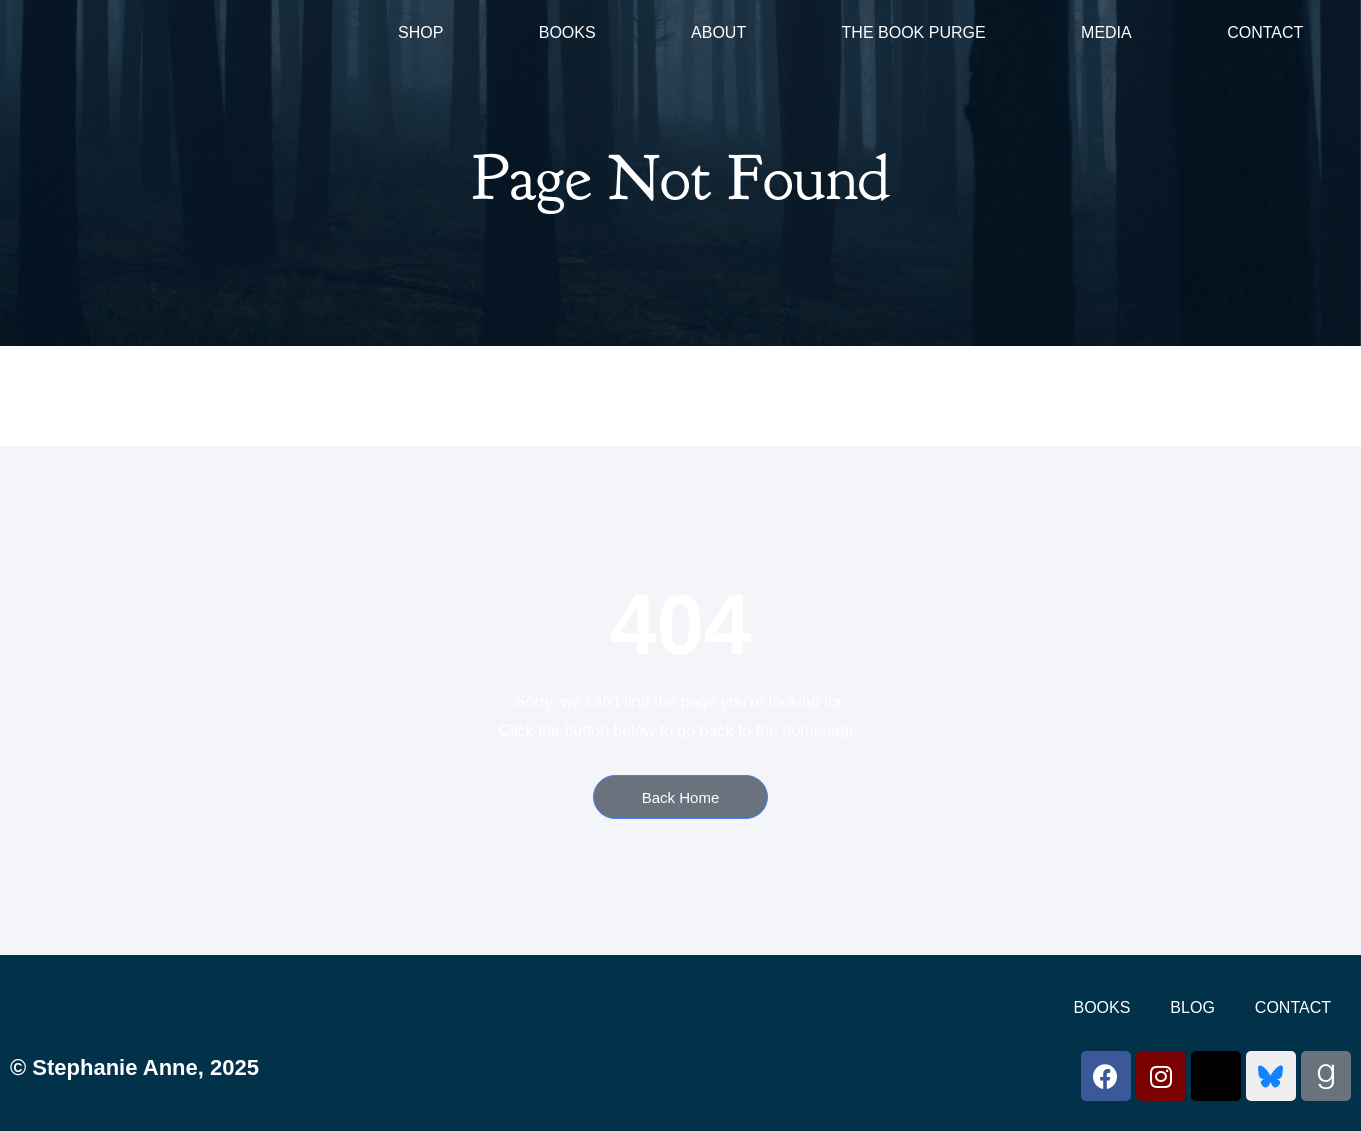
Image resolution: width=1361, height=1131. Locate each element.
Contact (1265, 32)
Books (567, 32)
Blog (1192, 1007)
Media (1106, 32)
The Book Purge (914, 32)
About (718, 32)
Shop (420, 32)
